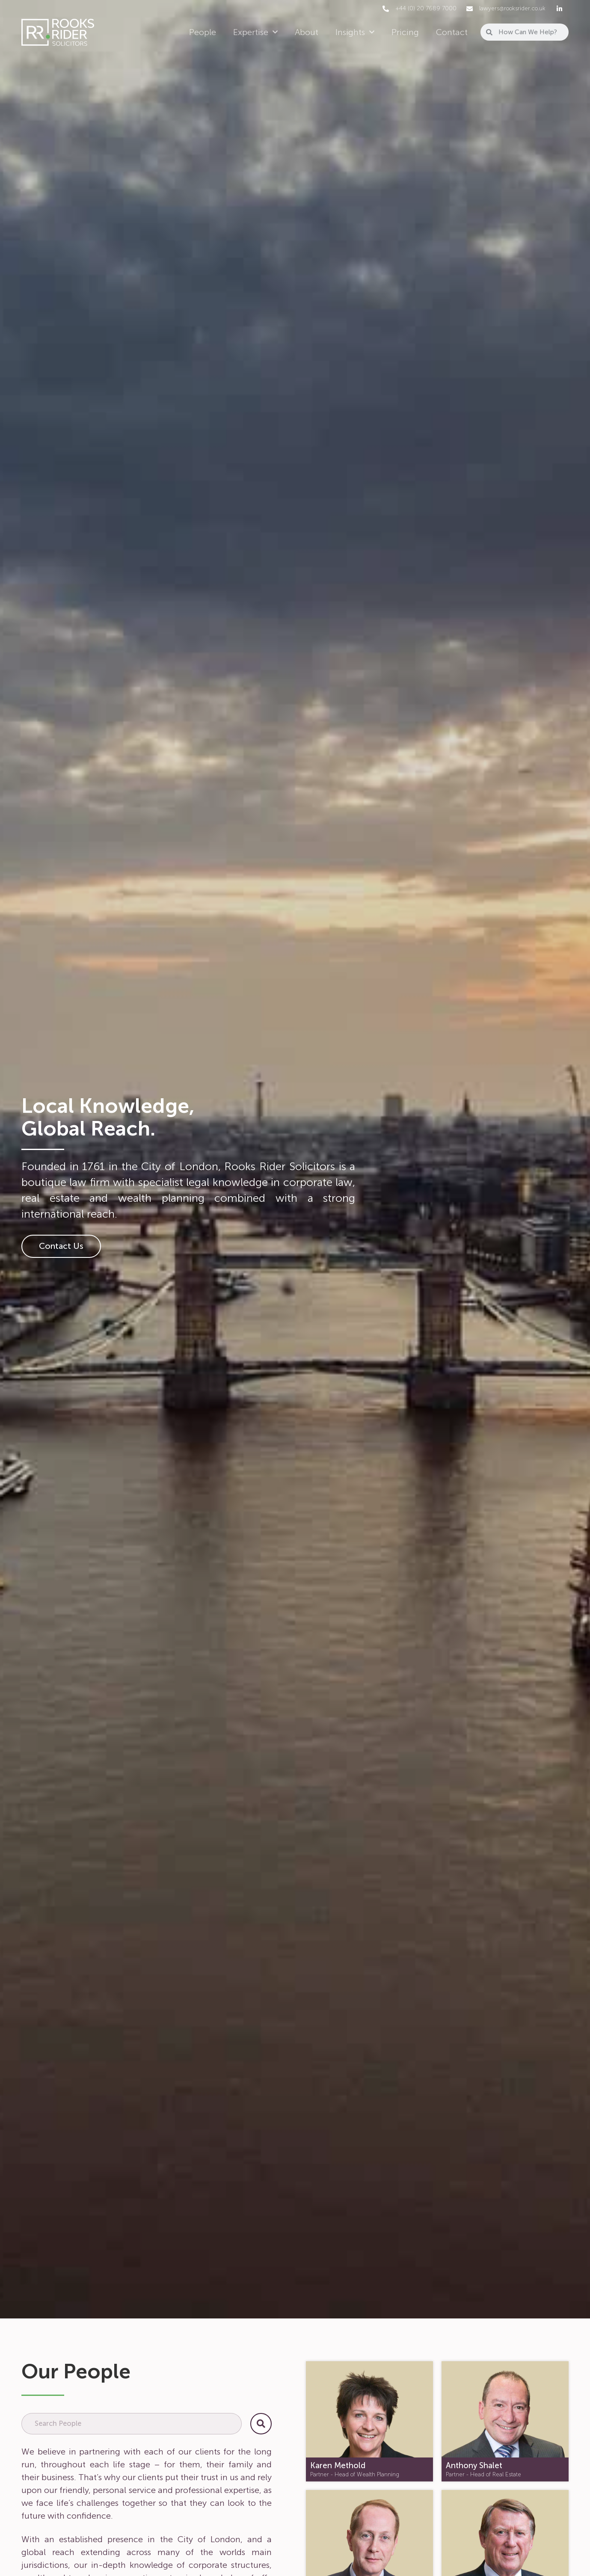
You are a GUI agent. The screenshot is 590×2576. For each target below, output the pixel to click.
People (202, 32)
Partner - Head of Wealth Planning (354, 2474)
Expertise (255, 32)
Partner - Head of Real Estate (483, 2474)
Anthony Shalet (474, 2465)
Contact (452, 32)
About (306, 32)
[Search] (261, 2423)
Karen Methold (337, 2465)
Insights (354, 32)
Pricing (405, 32)
